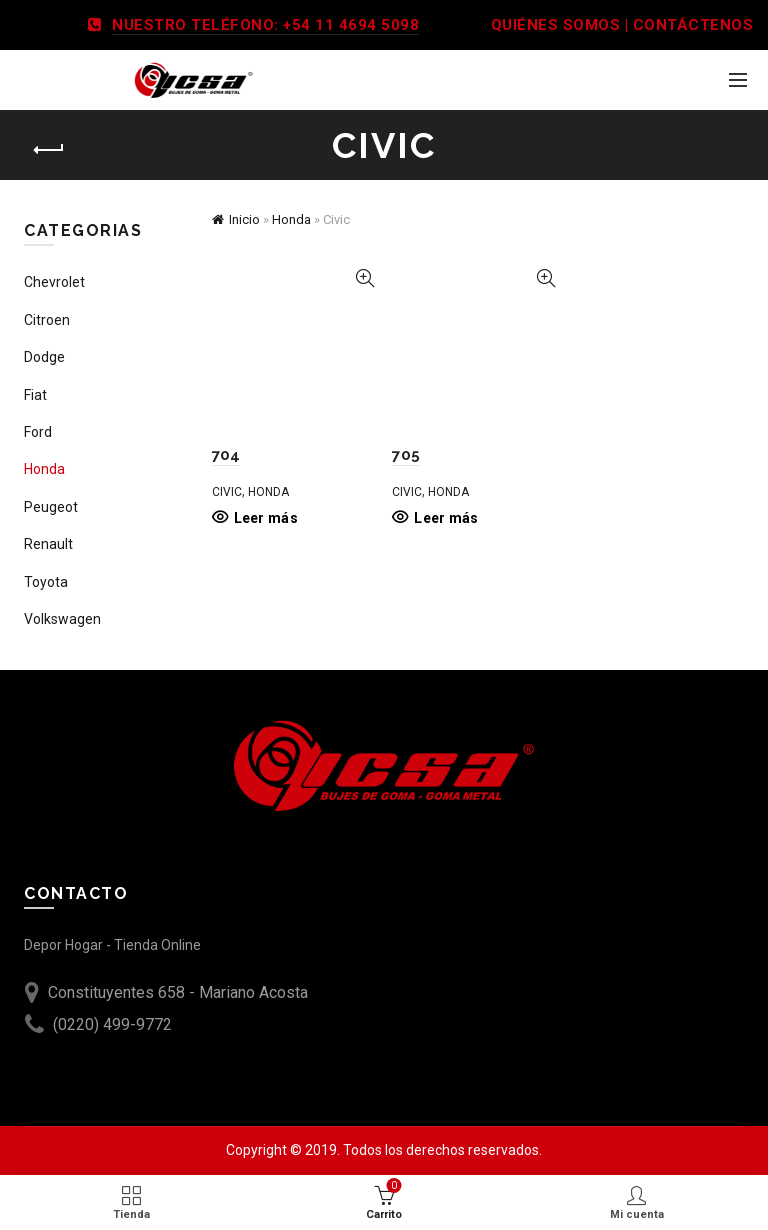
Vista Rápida (364, 278)
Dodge (44, 357)
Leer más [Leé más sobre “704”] (266, 518)
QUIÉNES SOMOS (556, 25)
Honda (291, 219)
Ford (38, 432)
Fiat (35, 395)
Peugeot (51, 507)
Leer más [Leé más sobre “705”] (446, 518)
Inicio (244, 219)
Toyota (46, 582)
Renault (48, 544)
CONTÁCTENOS (693, 25)
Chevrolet (54, 282)
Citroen (47, 320)
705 (406, 455)
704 (226, 455)
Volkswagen (62, 619)
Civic (227, 492)
